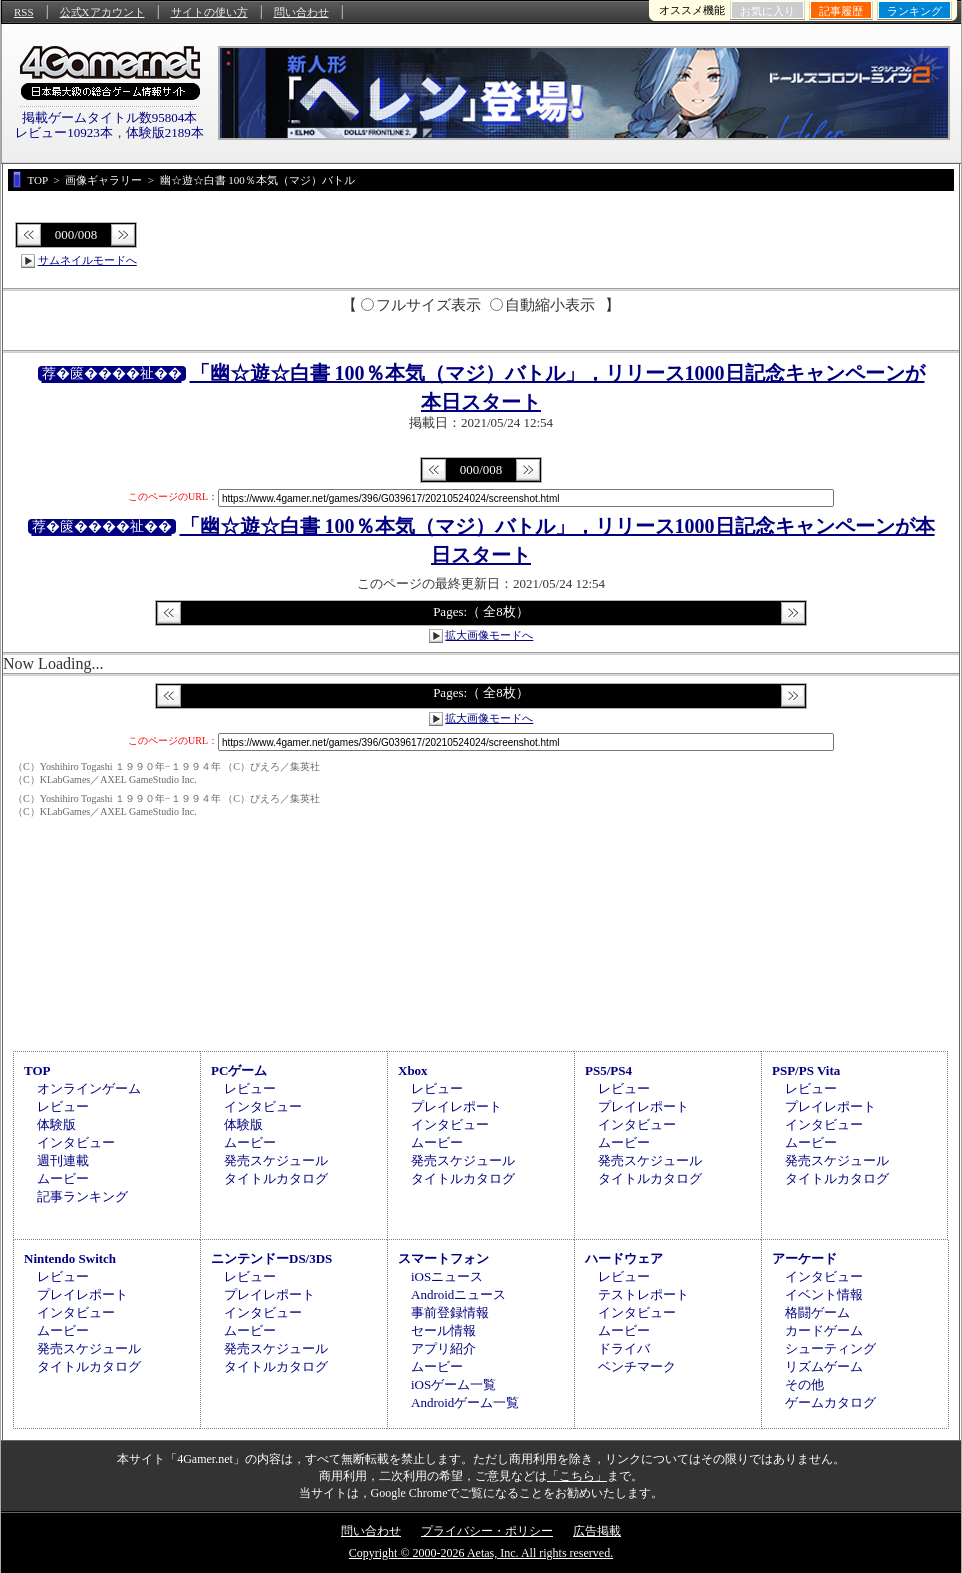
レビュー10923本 (64, 132)
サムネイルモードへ (87, 260)
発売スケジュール (276, 1160)
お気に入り (767, 11)
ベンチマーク (637, 1366)
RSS (24, 12)
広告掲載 (597, 1531)
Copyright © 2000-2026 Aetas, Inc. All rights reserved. (481, 1553)
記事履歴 (841, 11)
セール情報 (443, 1330)
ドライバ (624, 1348)
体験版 (56, 1124)
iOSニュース (447, 1276)
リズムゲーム (824, 1366)
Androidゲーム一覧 (465, 1402)
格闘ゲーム (817, 1312)
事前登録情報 (450, 1312)
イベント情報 (824, 1294)
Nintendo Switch (70, 1258)
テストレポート (643, 1294)
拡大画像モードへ (489, 635)
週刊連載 (63, 1160)
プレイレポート (456, 1106)
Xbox (413, 1070)
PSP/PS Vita (806, 1070)
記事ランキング (82, 1196)
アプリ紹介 (443, 1348)
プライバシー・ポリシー (487, 1531)
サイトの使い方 (209, 12)
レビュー (63, 1106)
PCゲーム (239, 1070)
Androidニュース (458, 1294)
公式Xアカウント (102, 12)
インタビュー (76, 1142)
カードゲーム (824, 1330)
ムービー (63, 1178)
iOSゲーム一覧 (453, 1384)
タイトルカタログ (276, 1178)
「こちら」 (577, 1476)
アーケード (804, 1258)
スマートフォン (443, 1258)
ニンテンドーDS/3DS (271, 1258)
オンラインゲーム (89, 1088)
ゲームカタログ (830, 1402)
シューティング (830, 1348)
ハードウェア (624, 1258)
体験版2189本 (165, 132)
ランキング (914, 11)
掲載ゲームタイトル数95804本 (110, 117)
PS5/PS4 (608, 1070)
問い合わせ (301, 12)
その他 (804, 1384)
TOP (37, 1070)
